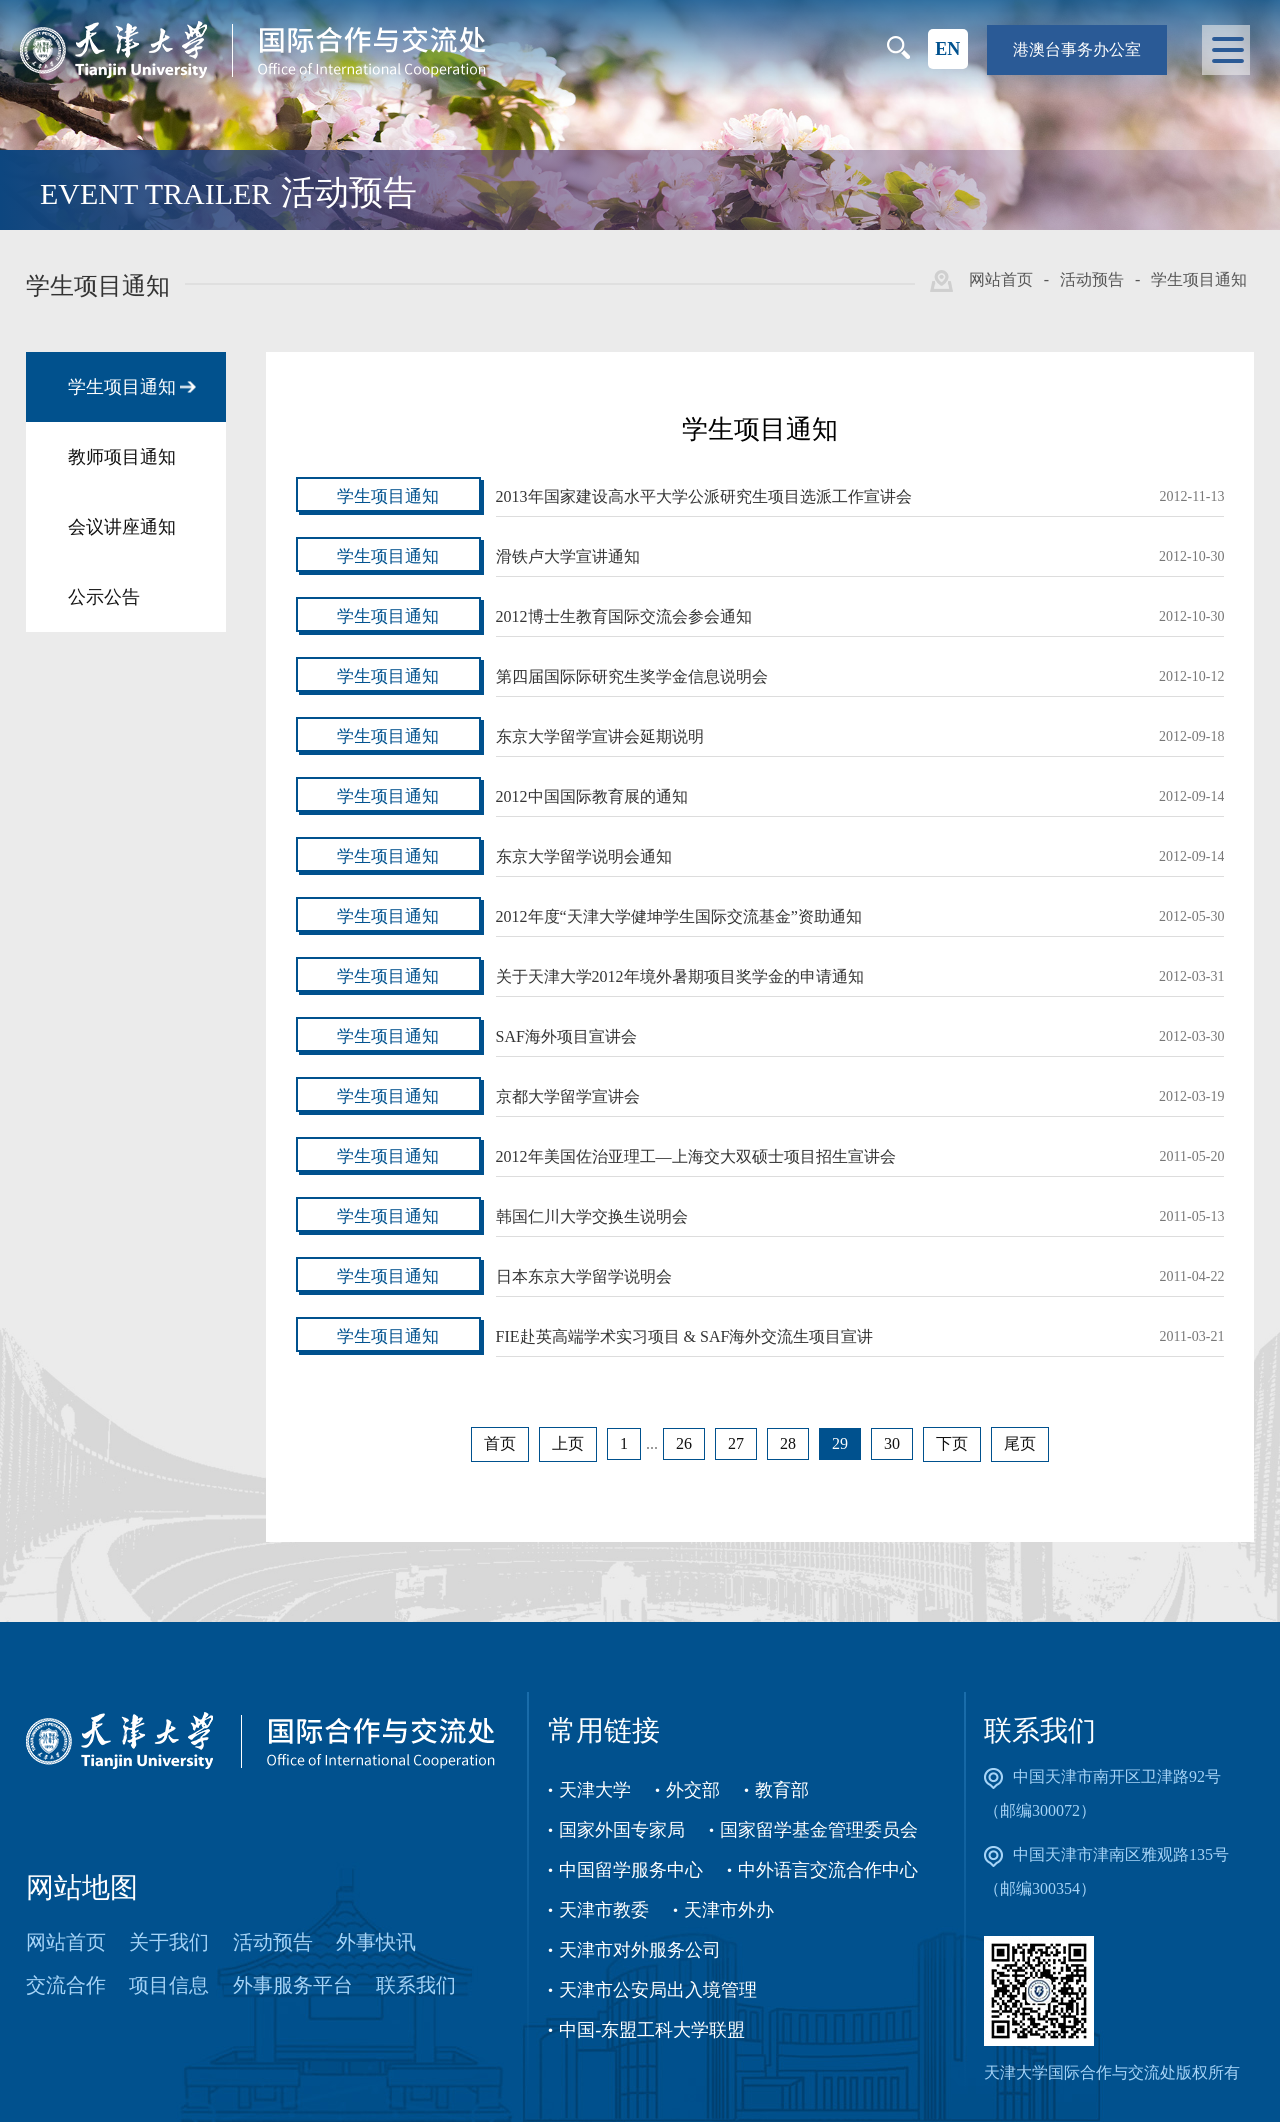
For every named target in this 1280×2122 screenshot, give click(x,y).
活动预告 (1092, 279)
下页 (952, 1443)
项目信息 (169, 1985)
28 (788, 1443)
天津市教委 (604, 1910)
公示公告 (104, 597)
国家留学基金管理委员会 (819, 1830)
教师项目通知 (122, 457)
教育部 (782, 1790)
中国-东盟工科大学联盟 (652, 2030)
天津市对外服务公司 (640, 1950)
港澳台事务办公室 (1077, 49)
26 (684, 1443)
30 (892, 1443)
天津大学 (595, 1790)
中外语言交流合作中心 (828, 1870)
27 (736, 1443)
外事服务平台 (293, 1985)
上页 (568, 1443)
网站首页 (1001, 279)
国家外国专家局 (622, 1830)
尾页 (1020, 1443)
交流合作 (66, 1985)
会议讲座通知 (122, 527)
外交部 (693, 1790)
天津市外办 (729, 1910)
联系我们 (416, 1985)
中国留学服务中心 (631, 1870)
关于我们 (169, 1942)
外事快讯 (376, 1942)
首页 (500, 1443)
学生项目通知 (1199, 279)
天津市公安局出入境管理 (658, 1990)
